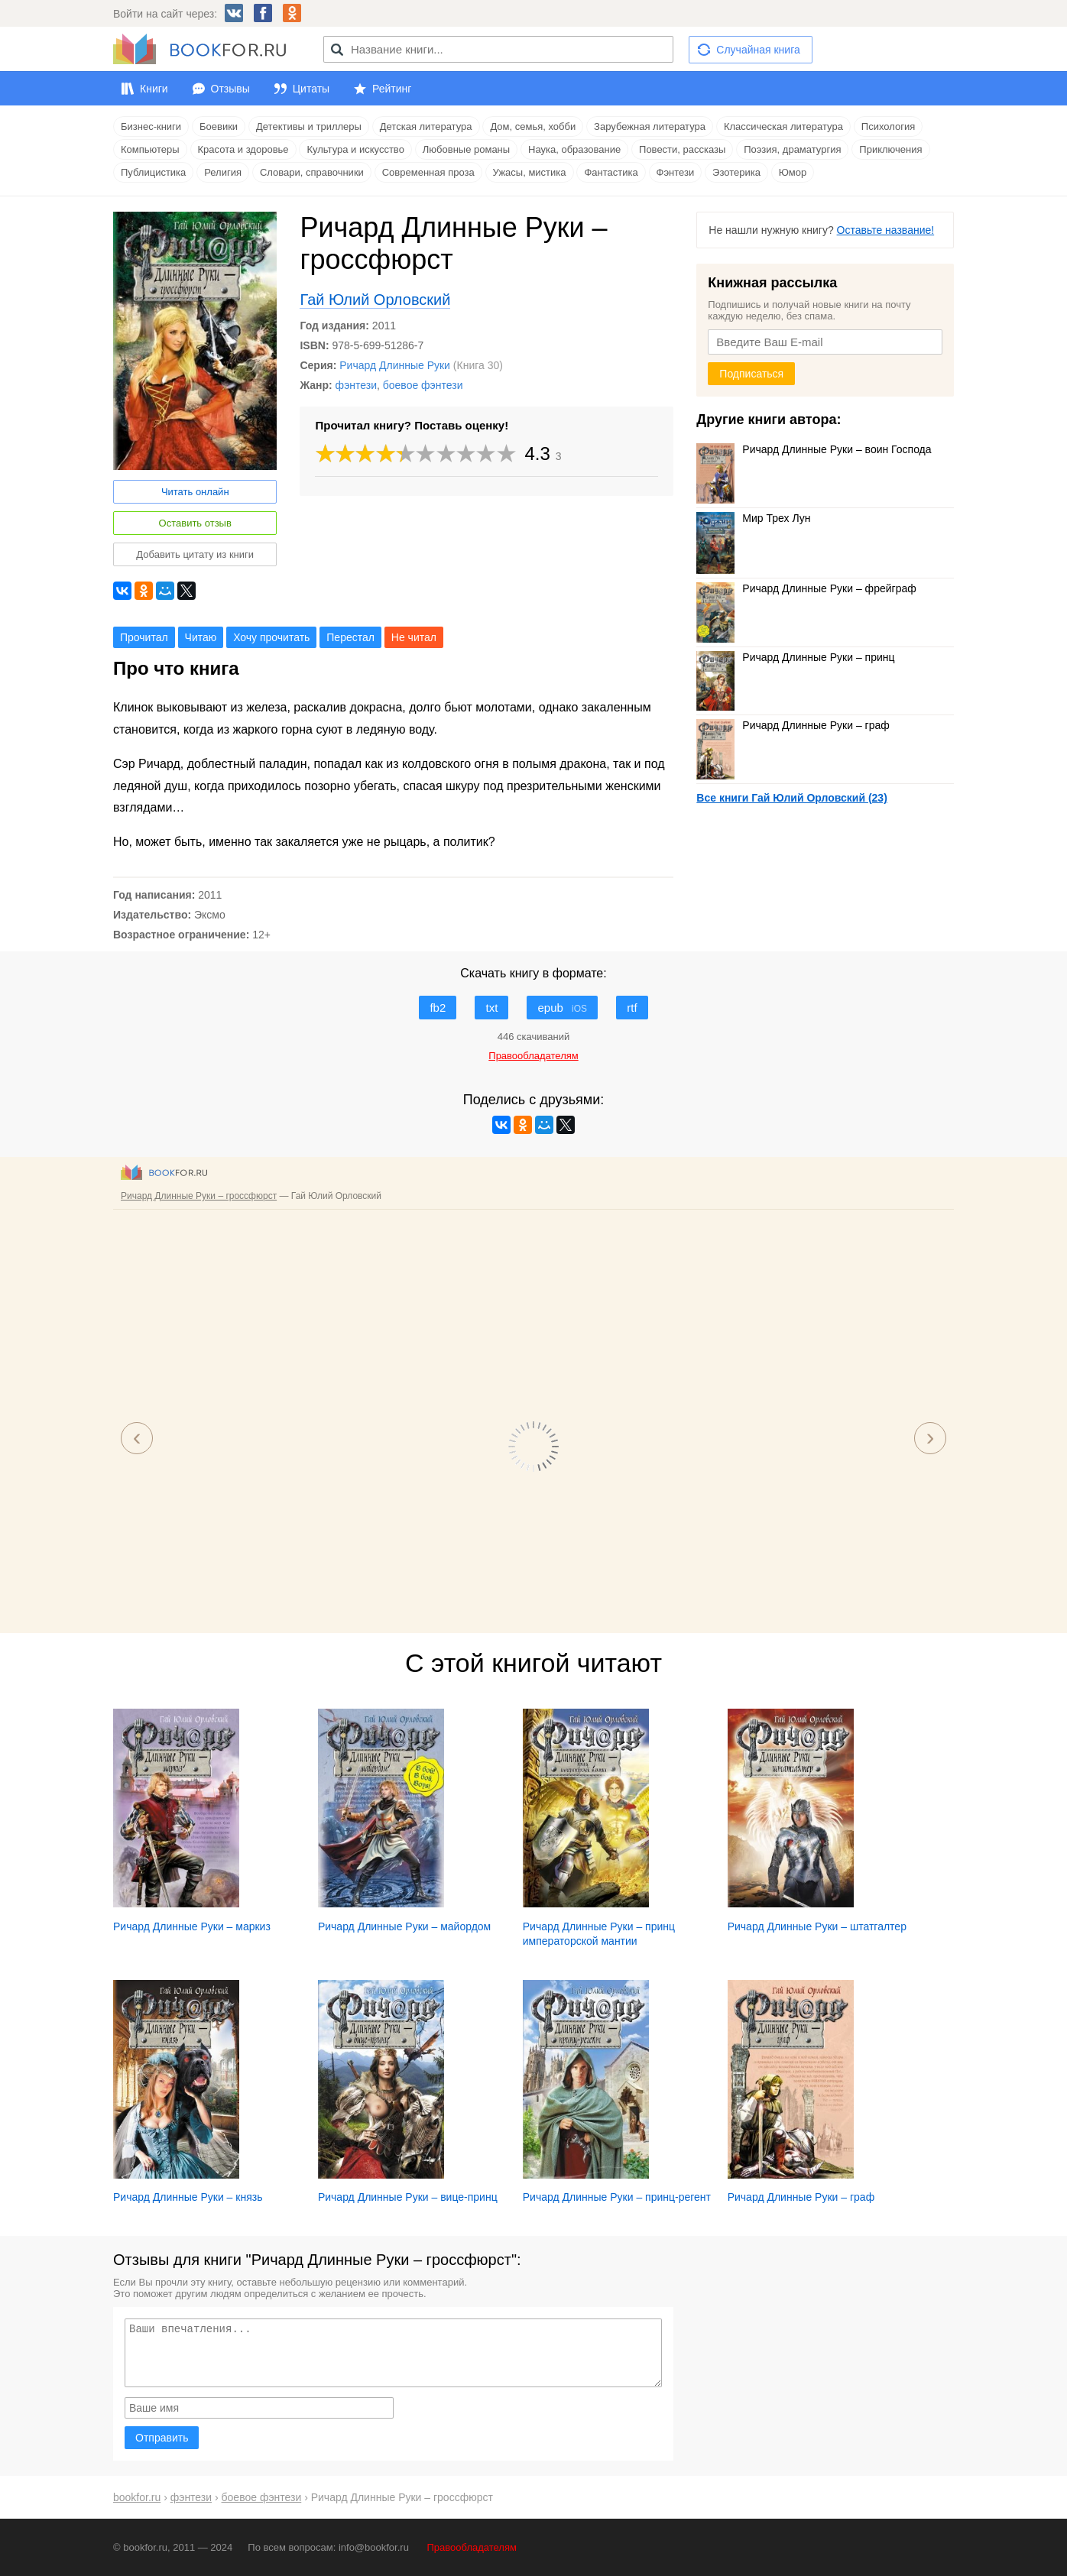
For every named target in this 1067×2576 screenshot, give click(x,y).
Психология (888, 126)
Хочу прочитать (271, 637)
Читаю (201, 637)
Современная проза (428, 172)
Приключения (890, 149)
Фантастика (610, 172)
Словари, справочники (312, 172)
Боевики (218, 126)
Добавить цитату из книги (195, 554)
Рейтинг (391, 89)
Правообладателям (472, 2547)
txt (491, 1007)
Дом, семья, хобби (533, 126)
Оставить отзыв (195, 523)
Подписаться (751, 374)
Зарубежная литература (649, 126)
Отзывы (230, 89)
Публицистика (153, 172)
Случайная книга (757, 50)
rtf (632, 1007)
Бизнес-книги (151, 126)
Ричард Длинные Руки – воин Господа (813, 449)
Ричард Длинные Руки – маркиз (192, 1926)
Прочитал (144, 637)
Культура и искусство (355, 149)
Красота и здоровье (243, 149)
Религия (223, 172)
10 (507, 453)
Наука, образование (574, 149)
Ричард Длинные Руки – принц (795, 657)
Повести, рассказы (682, 149)
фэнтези (356, 385)
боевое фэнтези (423, 385)
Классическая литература (783, 126)
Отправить (161, 2438)
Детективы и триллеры (309, 126)
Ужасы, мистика (529, 172)
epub (562, 1007)
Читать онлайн (195, 491)
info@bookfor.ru (374, 2547)
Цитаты (311, 89)
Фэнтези (676, 172)
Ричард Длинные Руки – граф (792, 725)
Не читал (413, 637)
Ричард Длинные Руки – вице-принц (408, 2197)
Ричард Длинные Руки (394, 365)
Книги (154, 89)
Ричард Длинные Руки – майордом (404, 1926)
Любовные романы (466, 149)
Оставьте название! (886, 230)
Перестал (350, 637)
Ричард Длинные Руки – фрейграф (806, 588)
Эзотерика (736, 172)
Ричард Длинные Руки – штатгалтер (817, 1926)
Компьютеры (150, 149)
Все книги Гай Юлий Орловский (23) (791, 798)
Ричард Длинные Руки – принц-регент (617, 2197)
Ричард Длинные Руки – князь (187, 2197)
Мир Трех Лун (753, 518)
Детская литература (426, 126)
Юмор (792, 172)
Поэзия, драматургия (792, 149)
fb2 (438, 1007)
